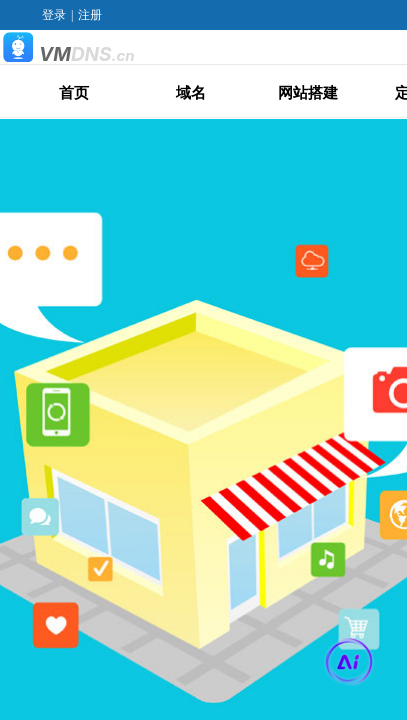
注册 (90, 15)
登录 (54, 15)
